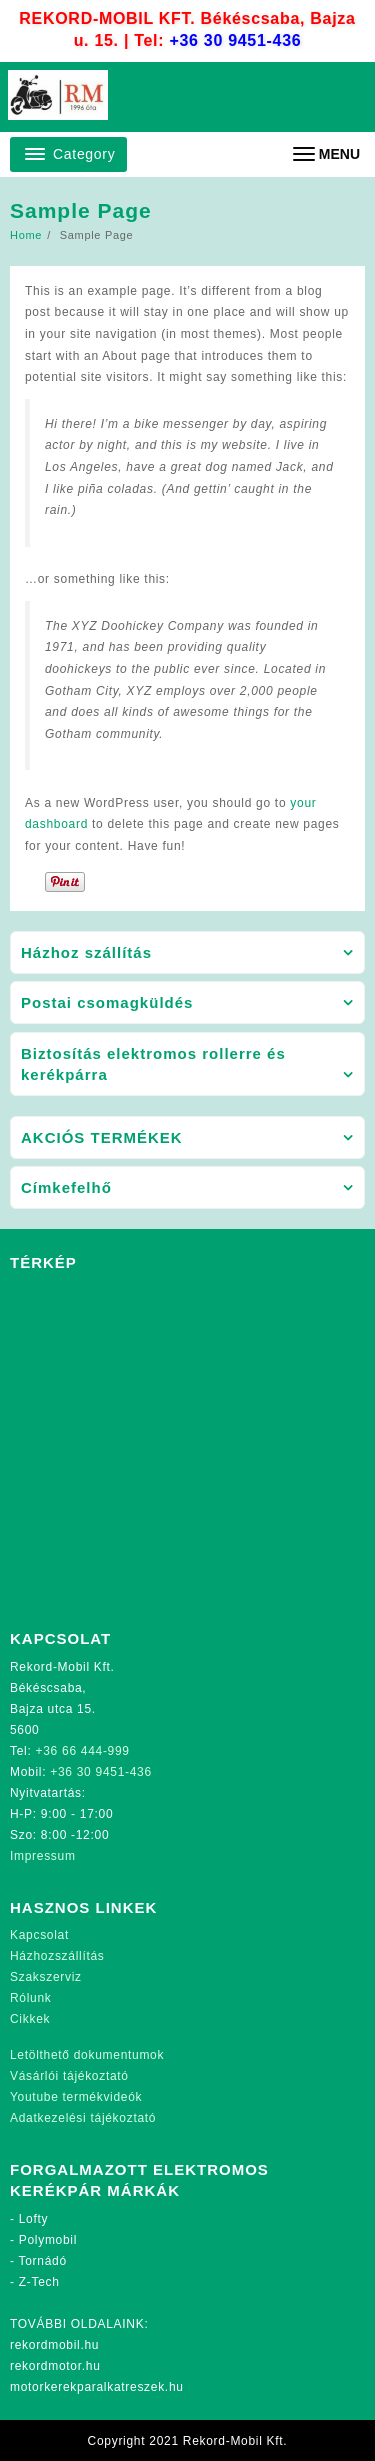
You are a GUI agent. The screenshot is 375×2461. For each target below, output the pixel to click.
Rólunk (31, 1998)
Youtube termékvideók (76, 2097)
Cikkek (30, 2019)
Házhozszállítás (57, 1956)
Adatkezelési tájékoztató (83, 2118)
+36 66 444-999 (83, 1751)
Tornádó (43, 2261)
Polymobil (48, 2240)
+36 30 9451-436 (235, 40)
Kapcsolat (39, 1935)
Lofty (34, 2219)
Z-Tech (39, 2282)
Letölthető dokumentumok (87, 2055)
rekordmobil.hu (54, 2345)
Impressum (43, 1856)
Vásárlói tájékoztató (69, 2076)
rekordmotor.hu (55, 2366)
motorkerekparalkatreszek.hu (97, 2387)
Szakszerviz (46, 1977)
